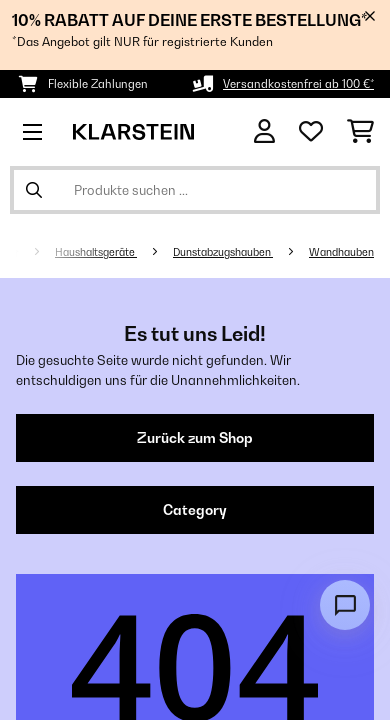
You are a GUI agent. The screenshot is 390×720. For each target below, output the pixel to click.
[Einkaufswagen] (360, 132)
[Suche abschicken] (34, 190)
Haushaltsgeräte (96, 252)
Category (195, 510)
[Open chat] (345, 605)
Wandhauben (341, 252)
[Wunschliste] (311, 132)
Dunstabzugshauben (223, 252)
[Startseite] (31, 252)
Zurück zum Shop (195, 438)
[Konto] (264, 131)
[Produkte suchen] (195, 190)
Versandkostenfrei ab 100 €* (298, 84)
